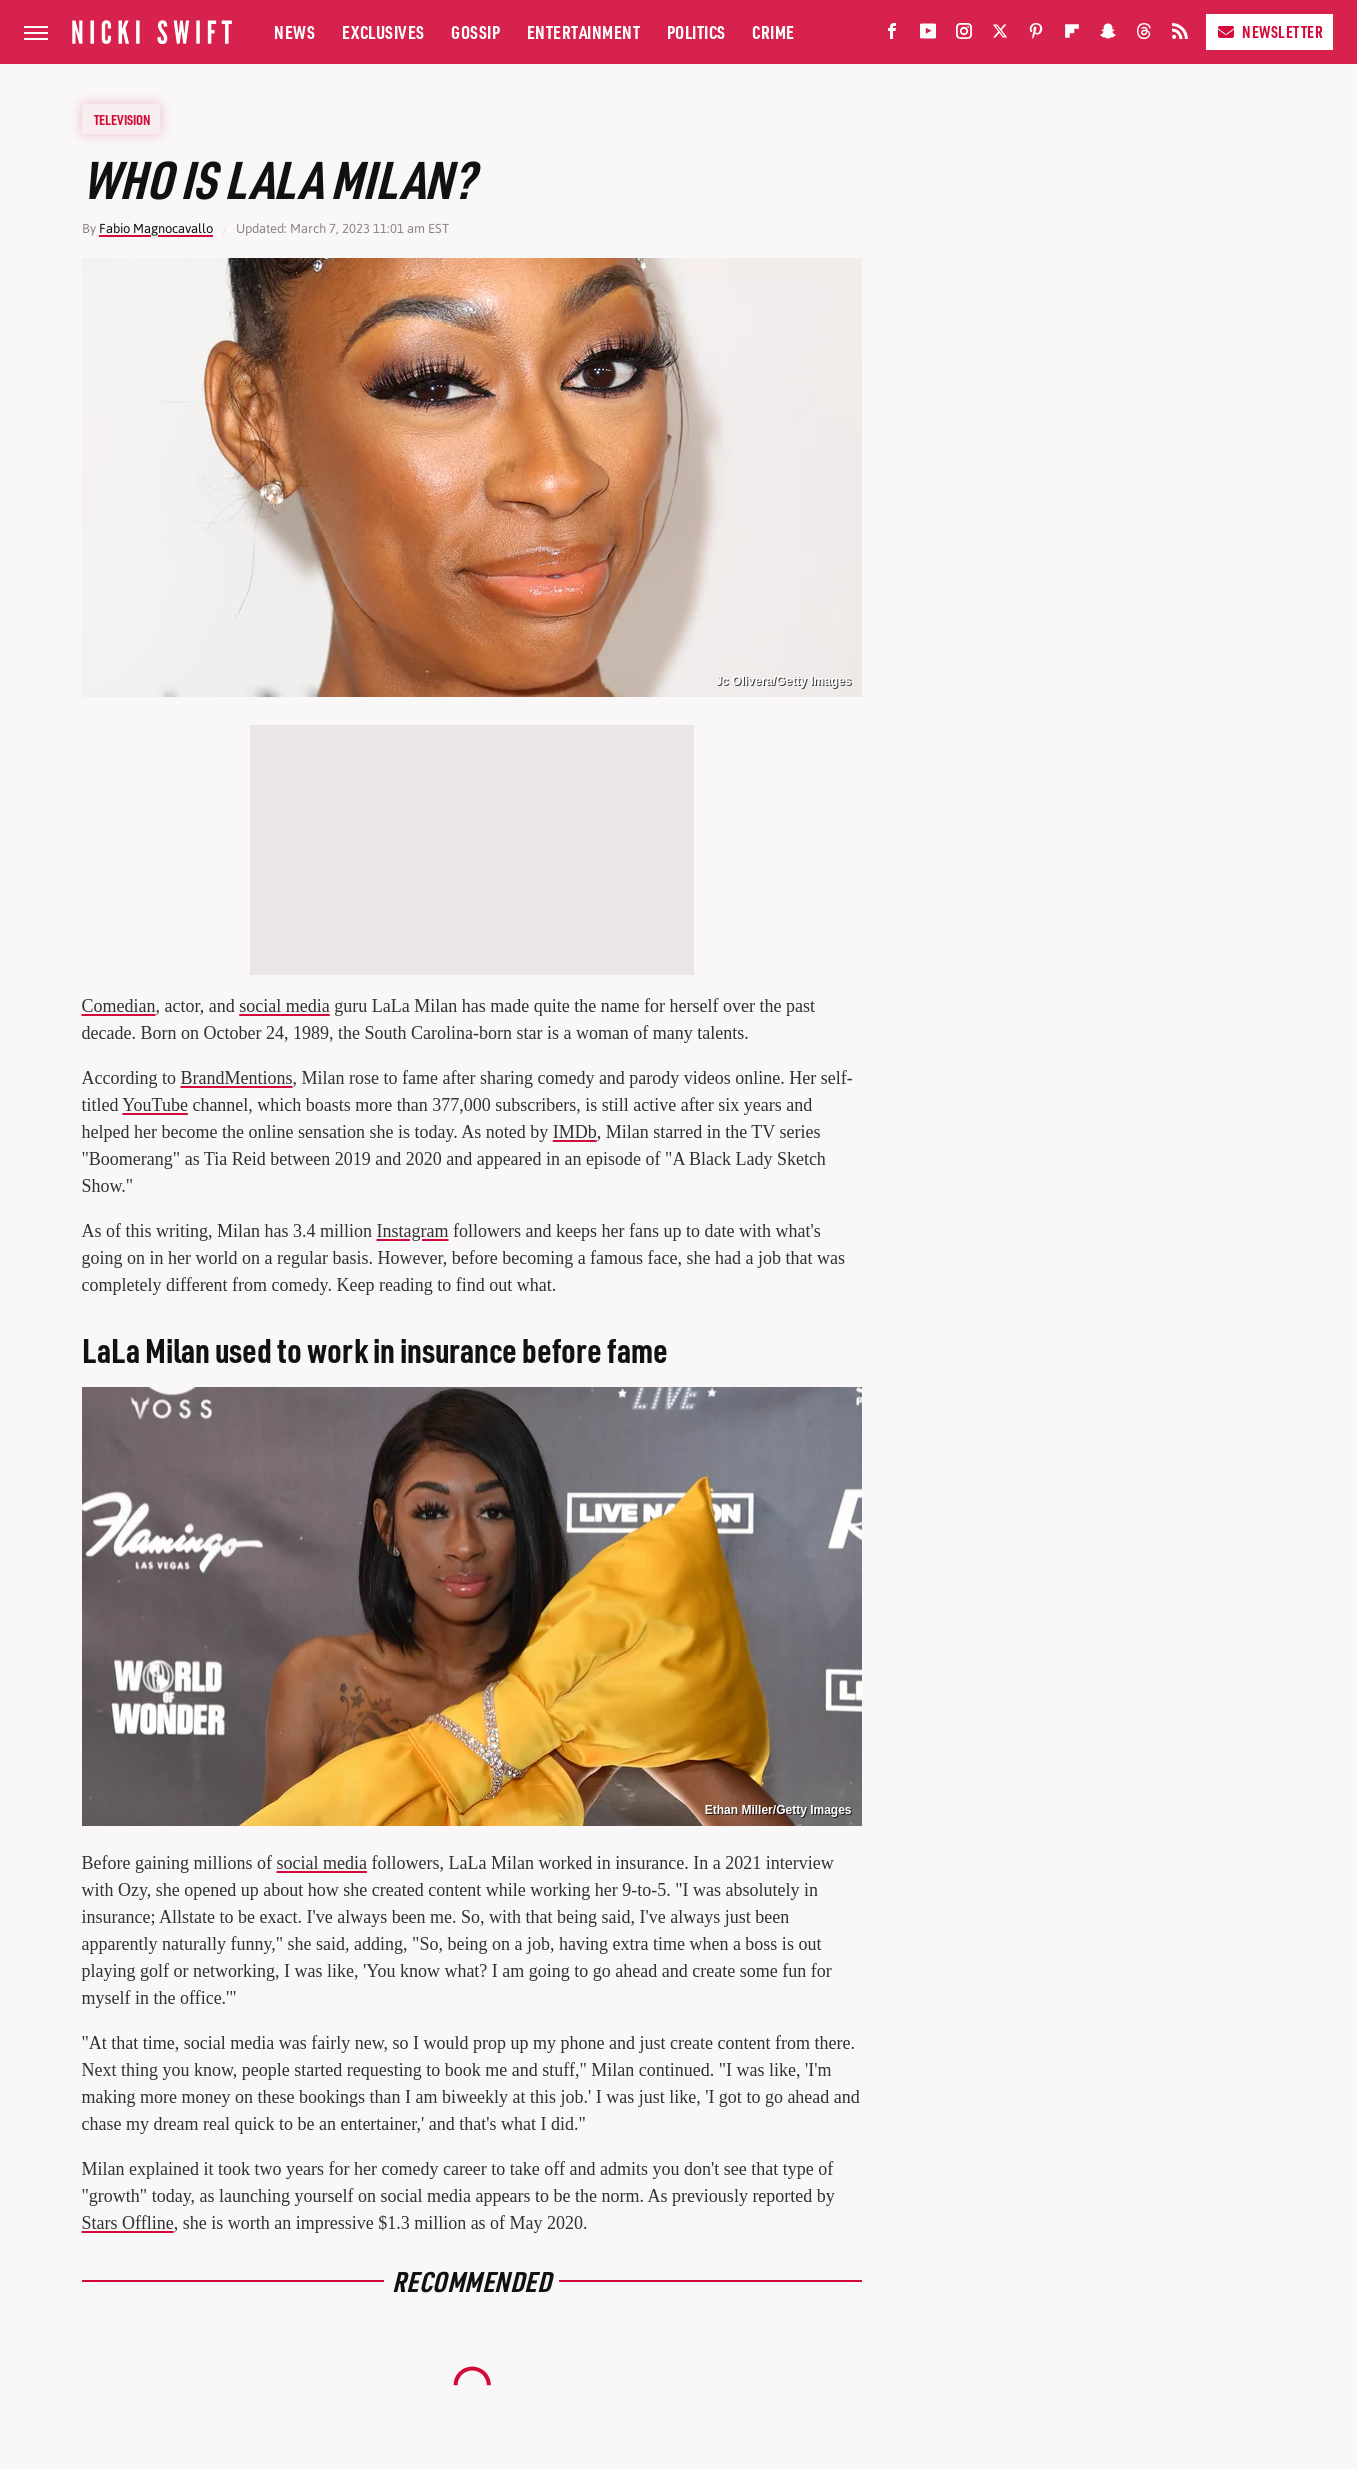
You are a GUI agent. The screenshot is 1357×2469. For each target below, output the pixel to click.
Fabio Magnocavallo (156, 228)
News (294, 31)
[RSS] (1180, 35)
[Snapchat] (1108, 35)
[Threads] (1144, 35)
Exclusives (383, 31)
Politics (696, 31)
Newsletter (1269, 31)
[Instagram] (964, 35)
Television (122, 119)
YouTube (155, 1105)
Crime (773, 31)
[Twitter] (1000, 35)
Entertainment (584, 31)
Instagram (413, 1231)
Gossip (475, 31)
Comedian (119, 1006)
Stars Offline (128, 2223)
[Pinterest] (1036, 35)
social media (284, 1006)
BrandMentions (236, 1078)
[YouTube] (928, 35)
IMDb (575, 1132)
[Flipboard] (1072, 35)
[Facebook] (892, 35)
